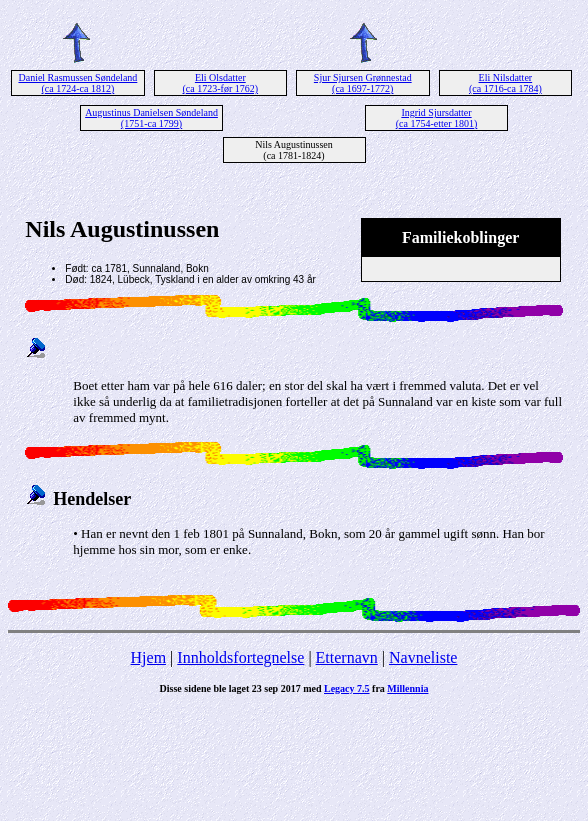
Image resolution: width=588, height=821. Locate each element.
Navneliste (423, 657)
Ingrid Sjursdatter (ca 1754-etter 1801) (437, 118)
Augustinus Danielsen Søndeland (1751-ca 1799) (151, 118)
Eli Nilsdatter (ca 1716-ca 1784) (505, 83)
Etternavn (347, 657)
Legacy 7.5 (347, 688)
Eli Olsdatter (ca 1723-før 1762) (221, 83)
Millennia (407, 688)
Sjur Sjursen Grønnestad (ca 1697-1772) (363, 83)
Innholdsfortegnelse (240, 657)
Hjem (149, 657)
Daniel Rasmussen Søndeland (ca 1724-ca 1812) (77, 83)
